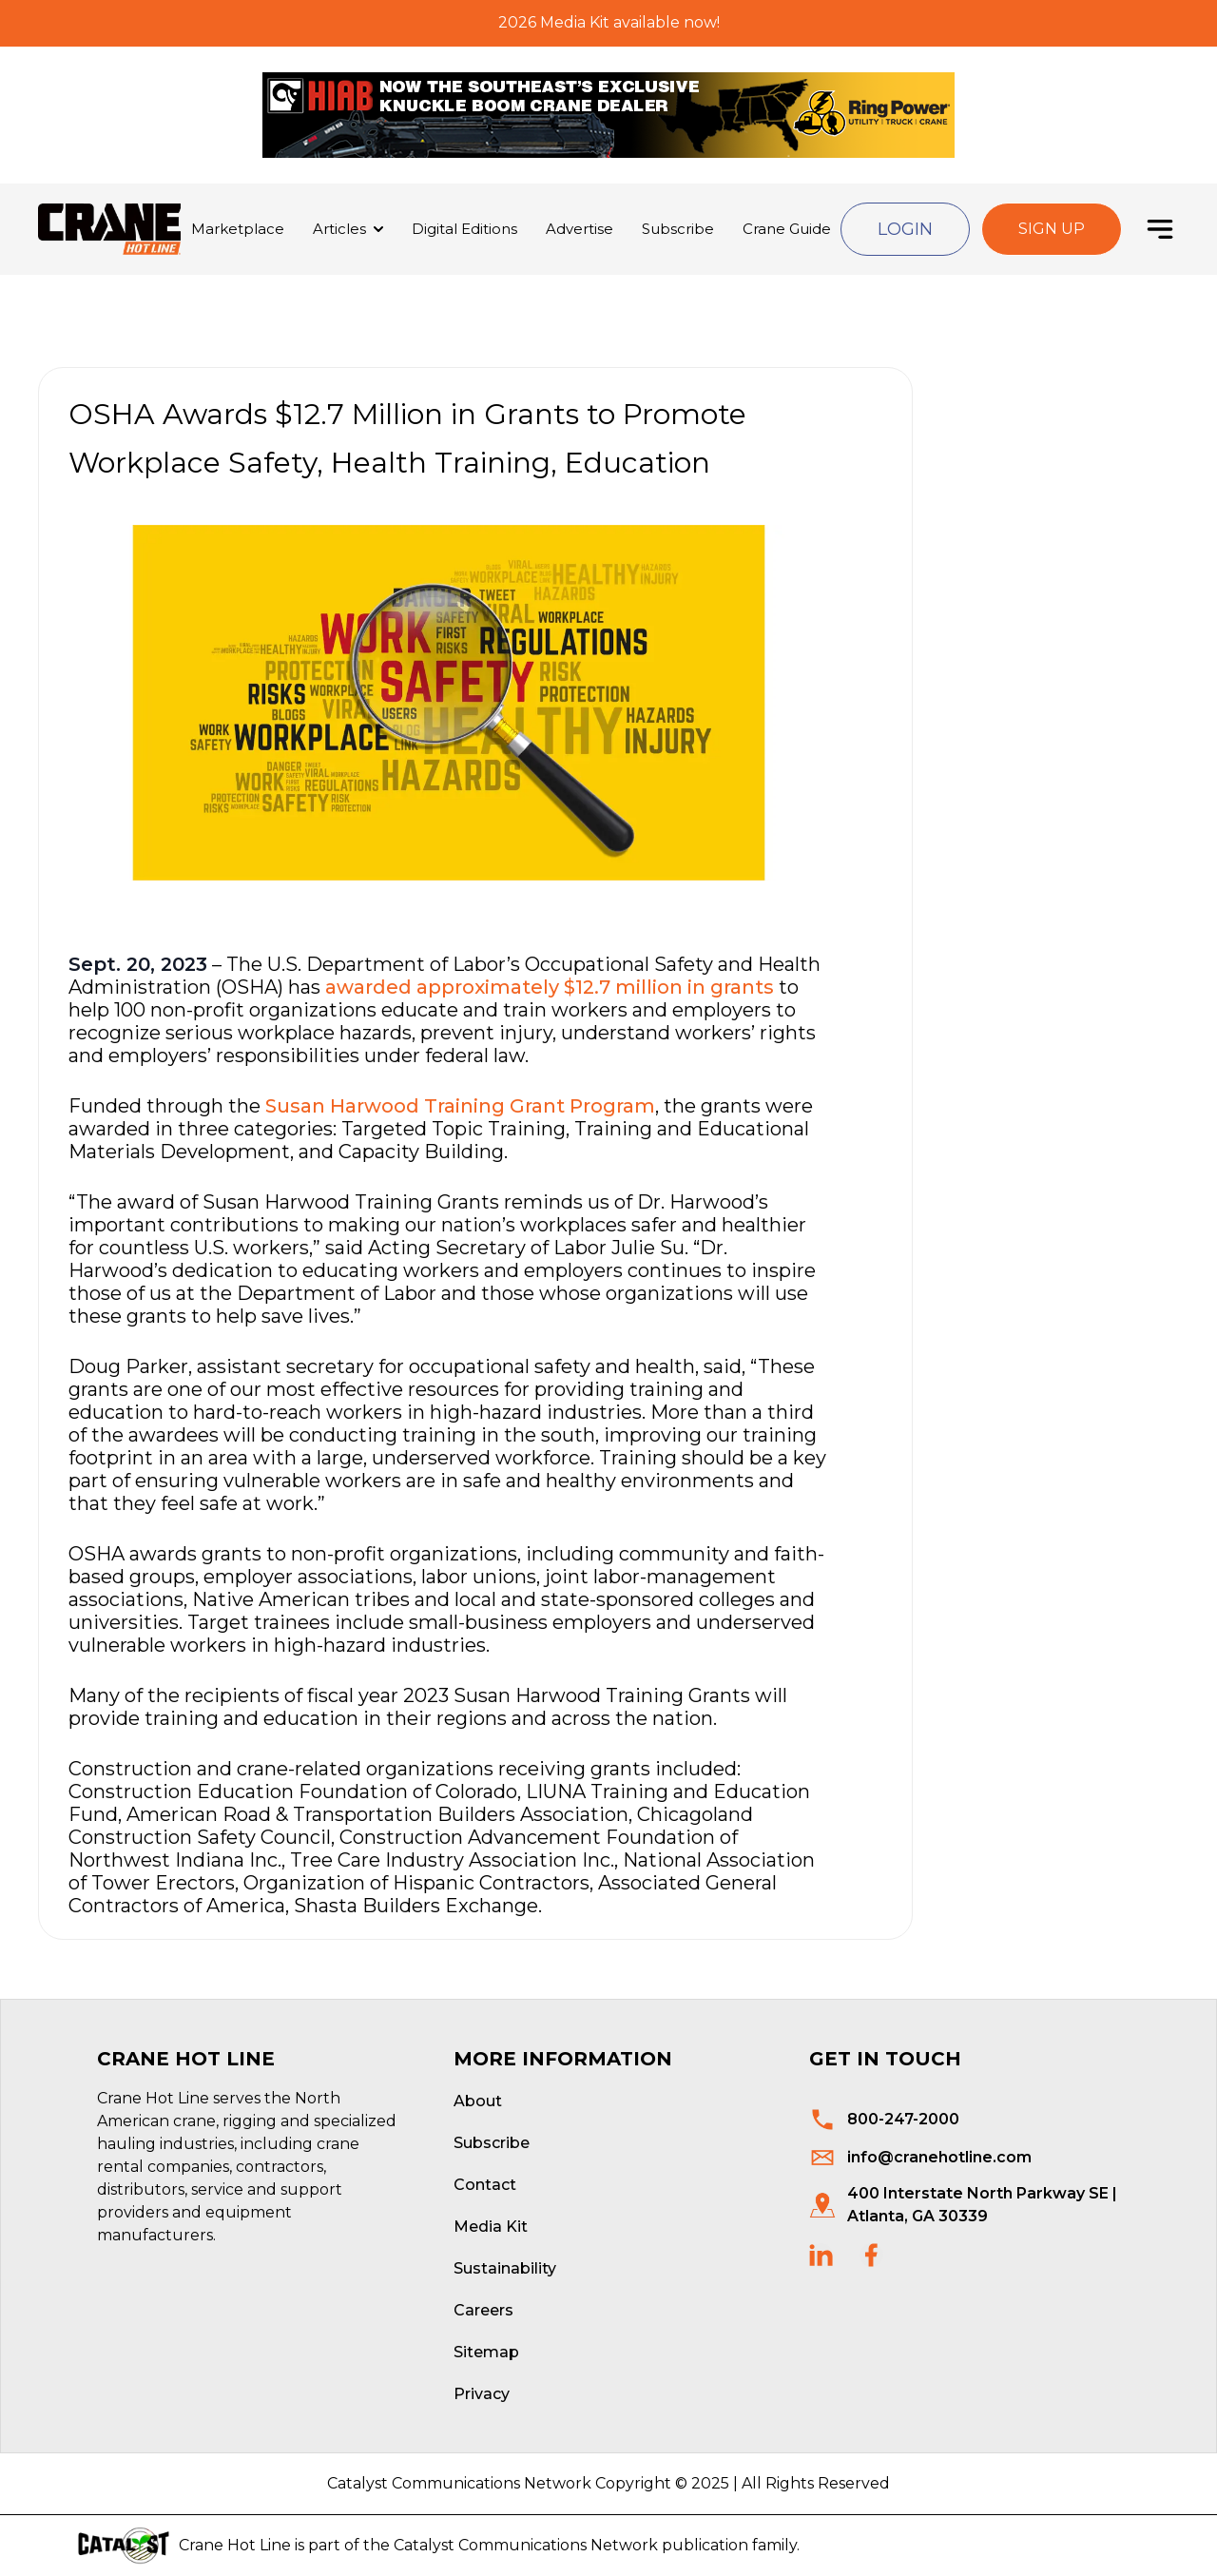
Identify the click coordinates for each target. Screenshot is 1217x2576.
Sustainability (505, 2268)
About (478, 2101)
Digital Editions (464, 229)
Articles (339, 229)
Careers (483, 2310)
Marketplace (237, 229)
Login (905, 229)
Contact (485, 2185)
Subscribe (678, 229)
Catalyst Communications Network (526, 2545)
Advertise (579, 229)
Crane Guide (787, 229)
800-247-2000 (903, 2119)
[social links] (821, 2255)
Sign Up (1051, 229)
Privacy (482, 2394)
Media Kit (491, 2227)
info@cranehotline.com (939, 2157)
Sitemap (486, 2352)
